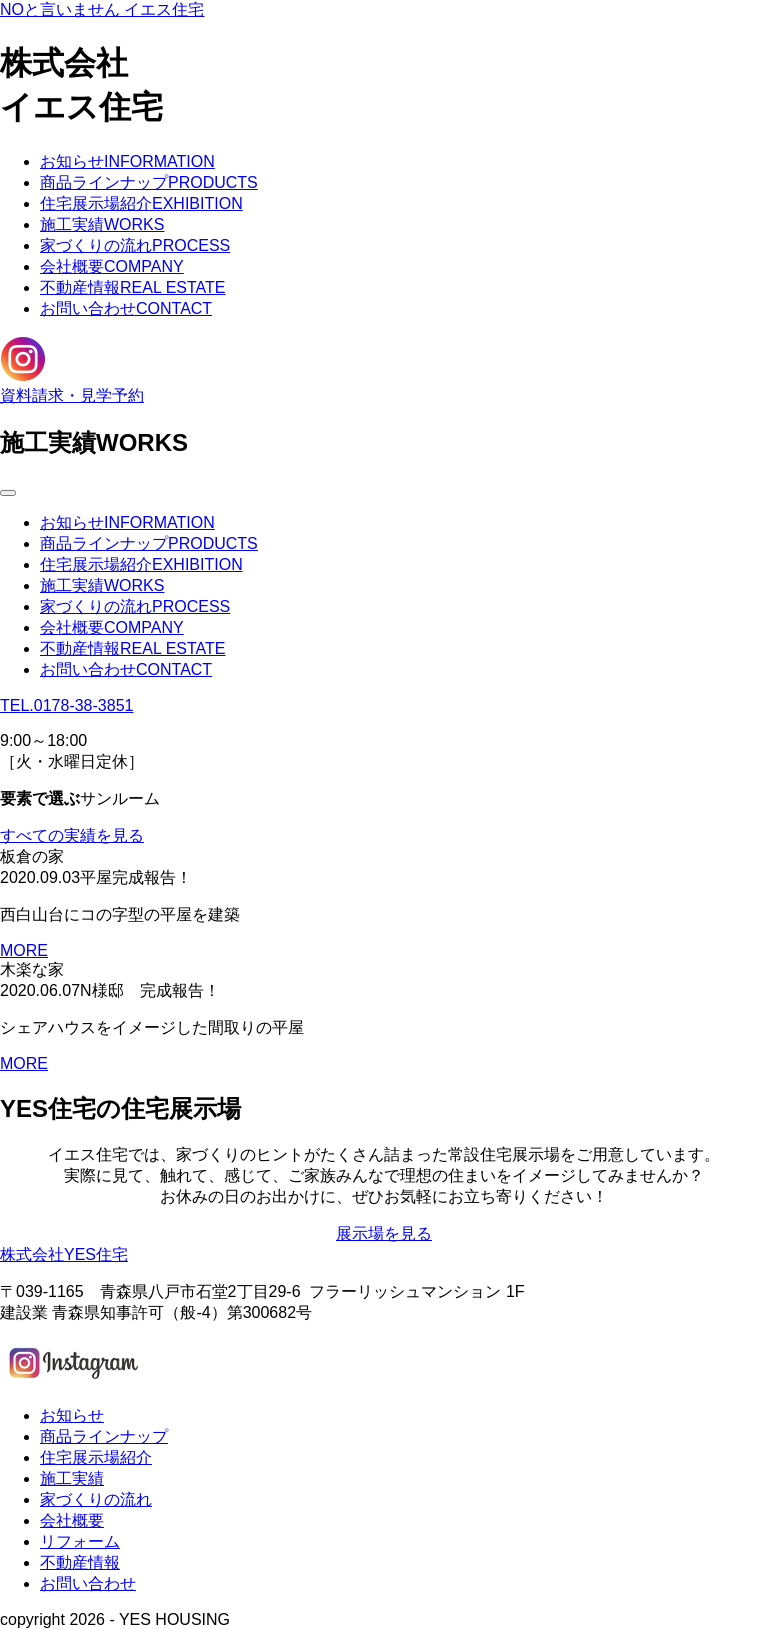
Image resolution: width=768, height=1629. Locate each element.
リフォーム (80, 1541)
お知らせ (127, 161)
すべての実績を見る (72, 835)
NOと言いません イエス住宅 (102, 9)
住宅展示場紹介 (141, 203)
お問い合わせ (126, 308)
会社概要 (112, 266)
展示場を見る (384, 1233)
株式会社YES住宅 (64, 1254)
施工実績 (102, 224)
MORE (24, 950)
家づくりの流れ (135, 245)
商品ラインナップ (149, 182)
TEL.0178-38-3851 (66, 705)
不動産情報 (133, 287)
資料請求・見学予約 (72, 395)
